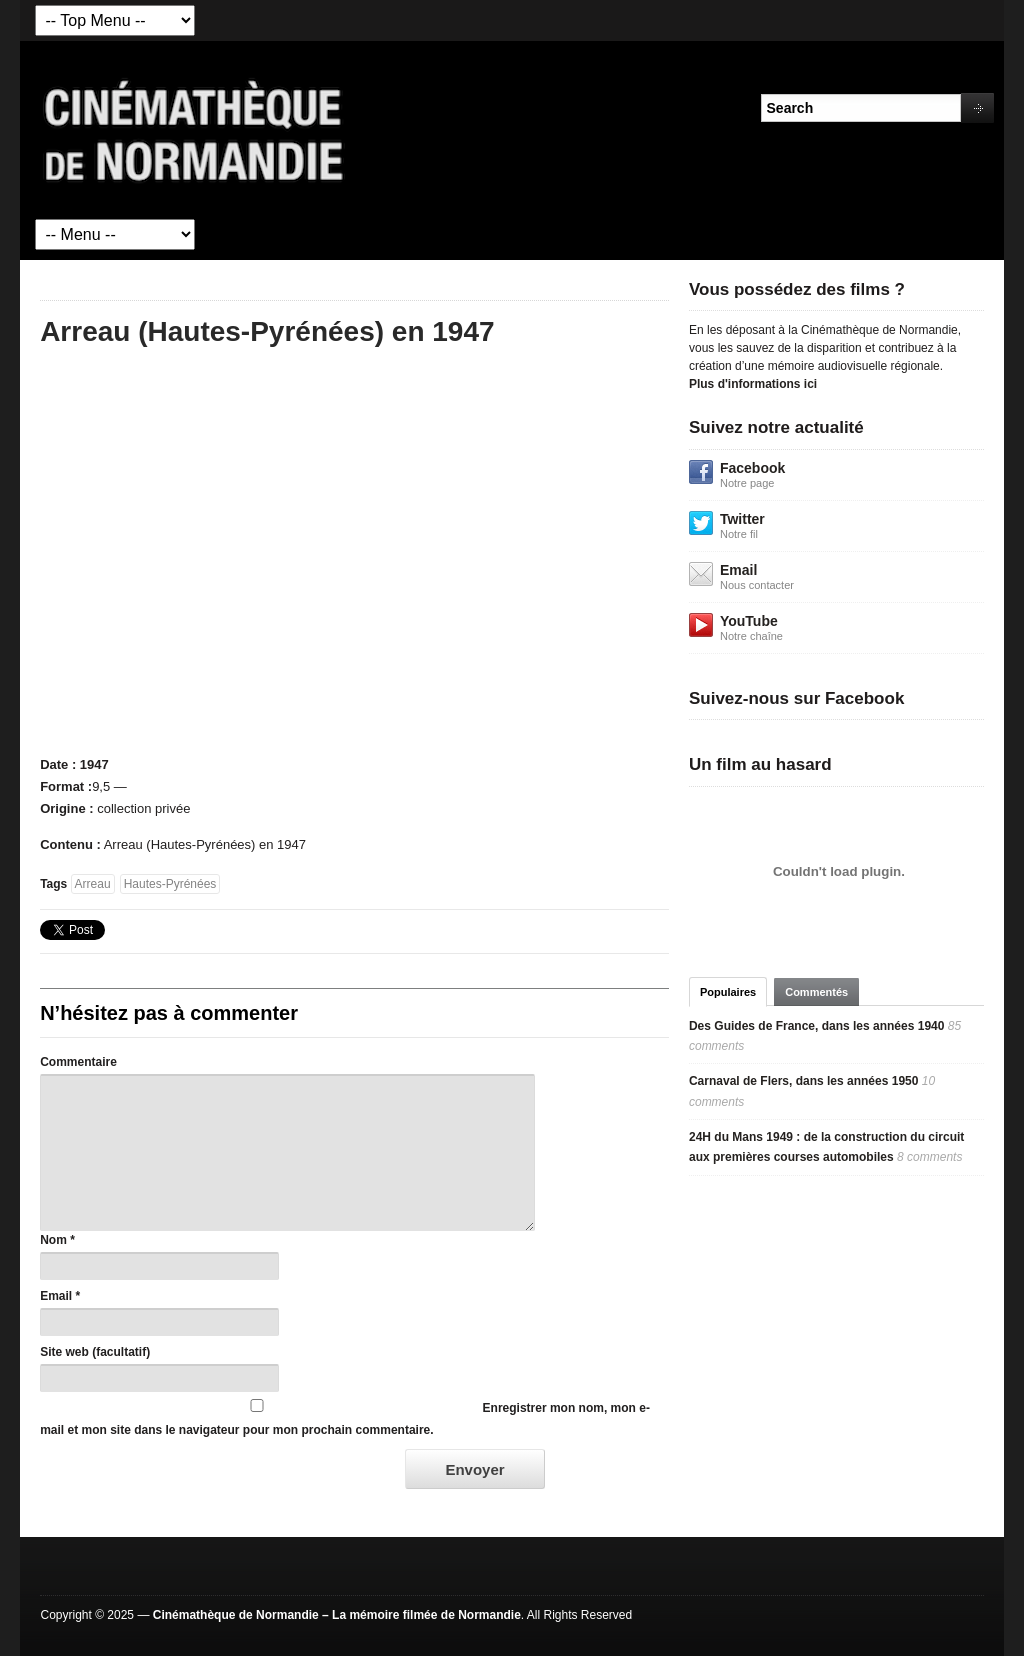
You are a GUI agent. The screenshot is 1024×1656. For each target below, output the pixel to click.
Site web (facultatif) (95, 1352)
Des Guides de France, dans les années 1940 (816, 1026)
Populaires (728, 992)
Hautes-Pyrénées (170, 884)
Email (56, 1296)
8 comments (929, 1157)
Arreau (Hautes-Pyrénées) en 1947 (267, 331)
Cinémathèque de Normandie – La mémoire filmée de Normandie (337, 1615)
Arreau (93, 884)
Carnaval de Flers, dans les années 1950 (803, 1081)
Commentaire (78, 1062)
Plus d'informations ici (753, 384)
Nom (53, 1240)
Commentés (816, 992)
